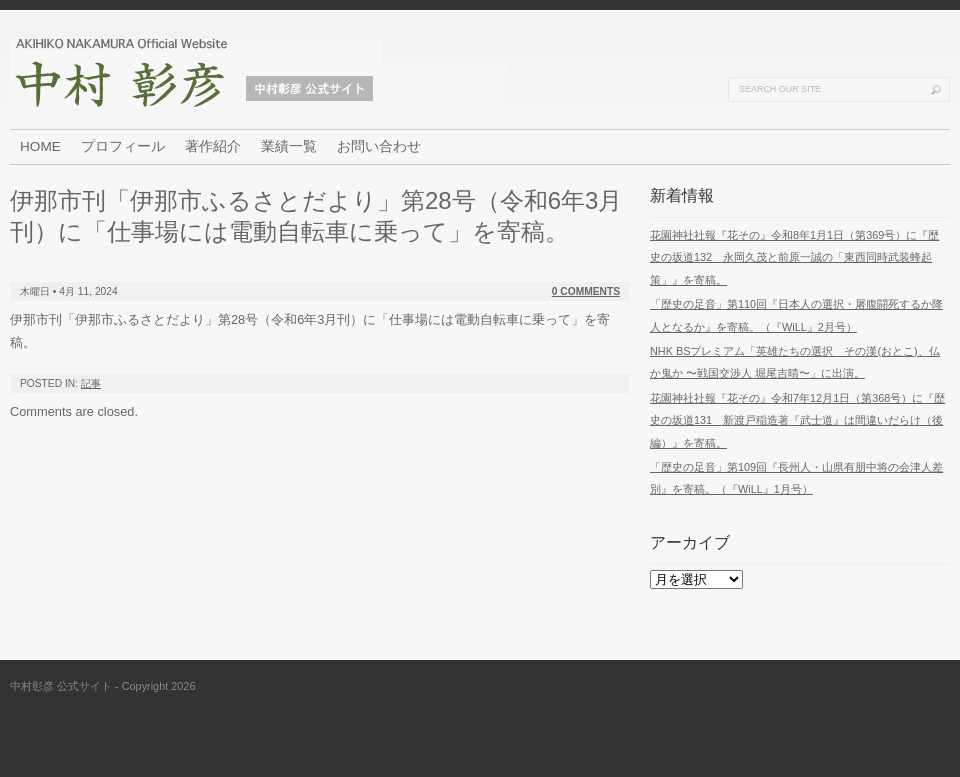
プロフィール (123, 146)
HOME (40, 146)
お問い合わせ (379, 146)
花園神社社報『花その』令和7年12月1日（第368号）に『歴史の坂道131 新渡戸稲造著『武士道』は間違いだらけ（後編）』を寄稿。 (797, 420)
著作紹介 (213, 146)
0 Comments (586, 291)
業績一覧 (289, 146)
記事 (91, 383)
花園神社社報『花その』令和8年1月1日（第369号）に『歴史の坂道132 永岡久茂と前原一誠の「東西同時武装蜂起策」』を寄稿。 (794, 257)
